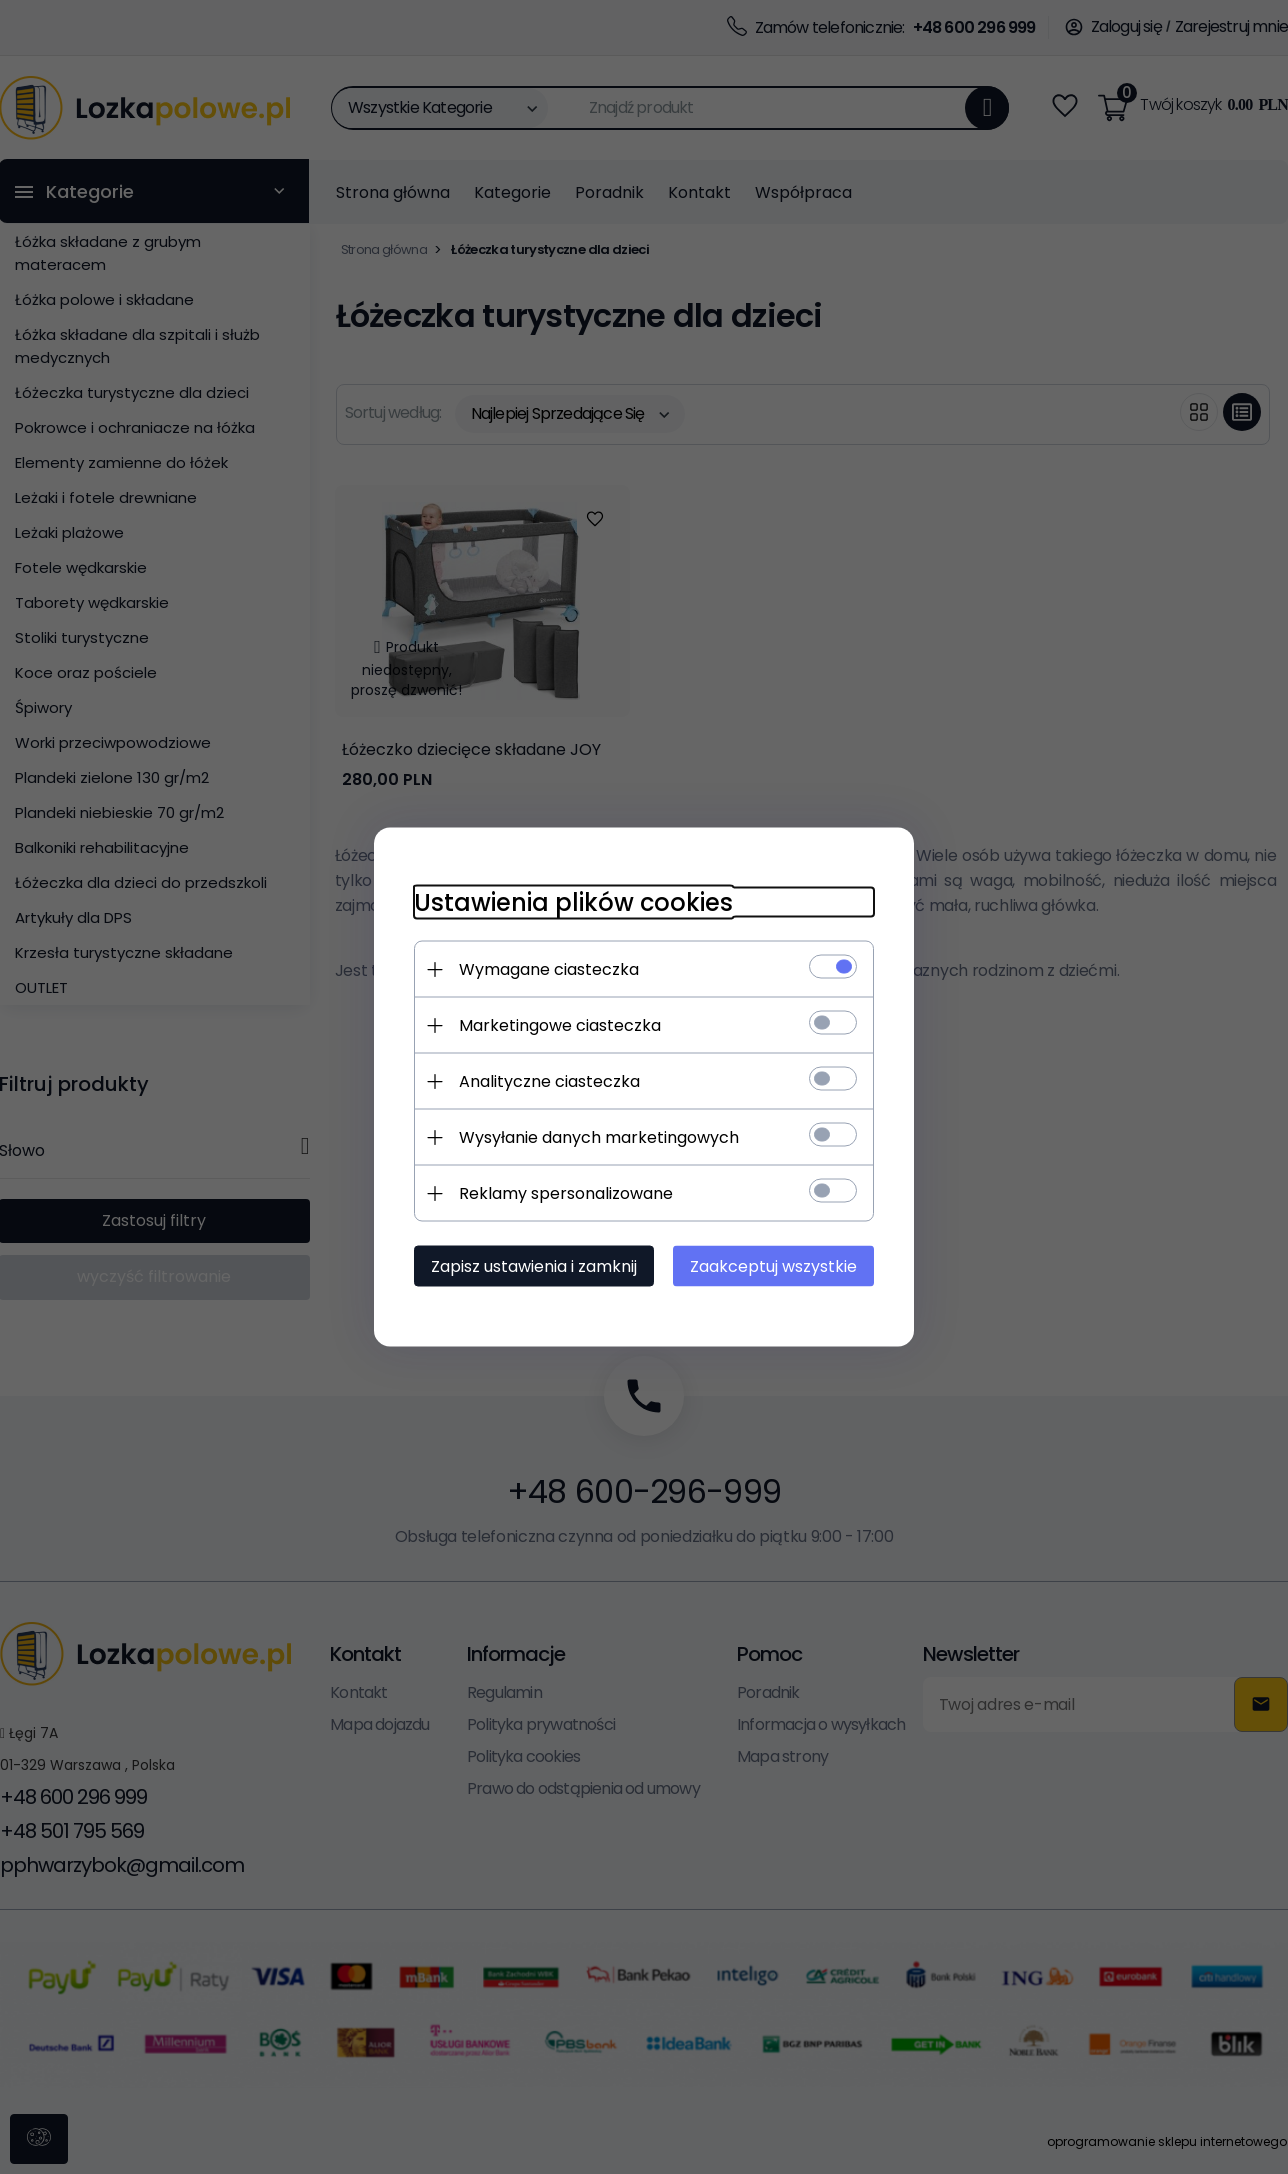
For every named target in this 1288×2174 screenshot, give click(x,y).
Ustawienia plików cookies (573, 902)
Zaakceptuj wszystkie (773, 1266)
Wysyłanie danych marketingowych (599, 1137)
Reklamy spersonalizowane (566, 1193)
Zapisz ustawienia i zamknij (534, 1266)
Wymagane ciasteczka (549, 969)
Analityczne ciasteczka (549, 1081)
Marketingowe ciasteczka (560, 1025)
